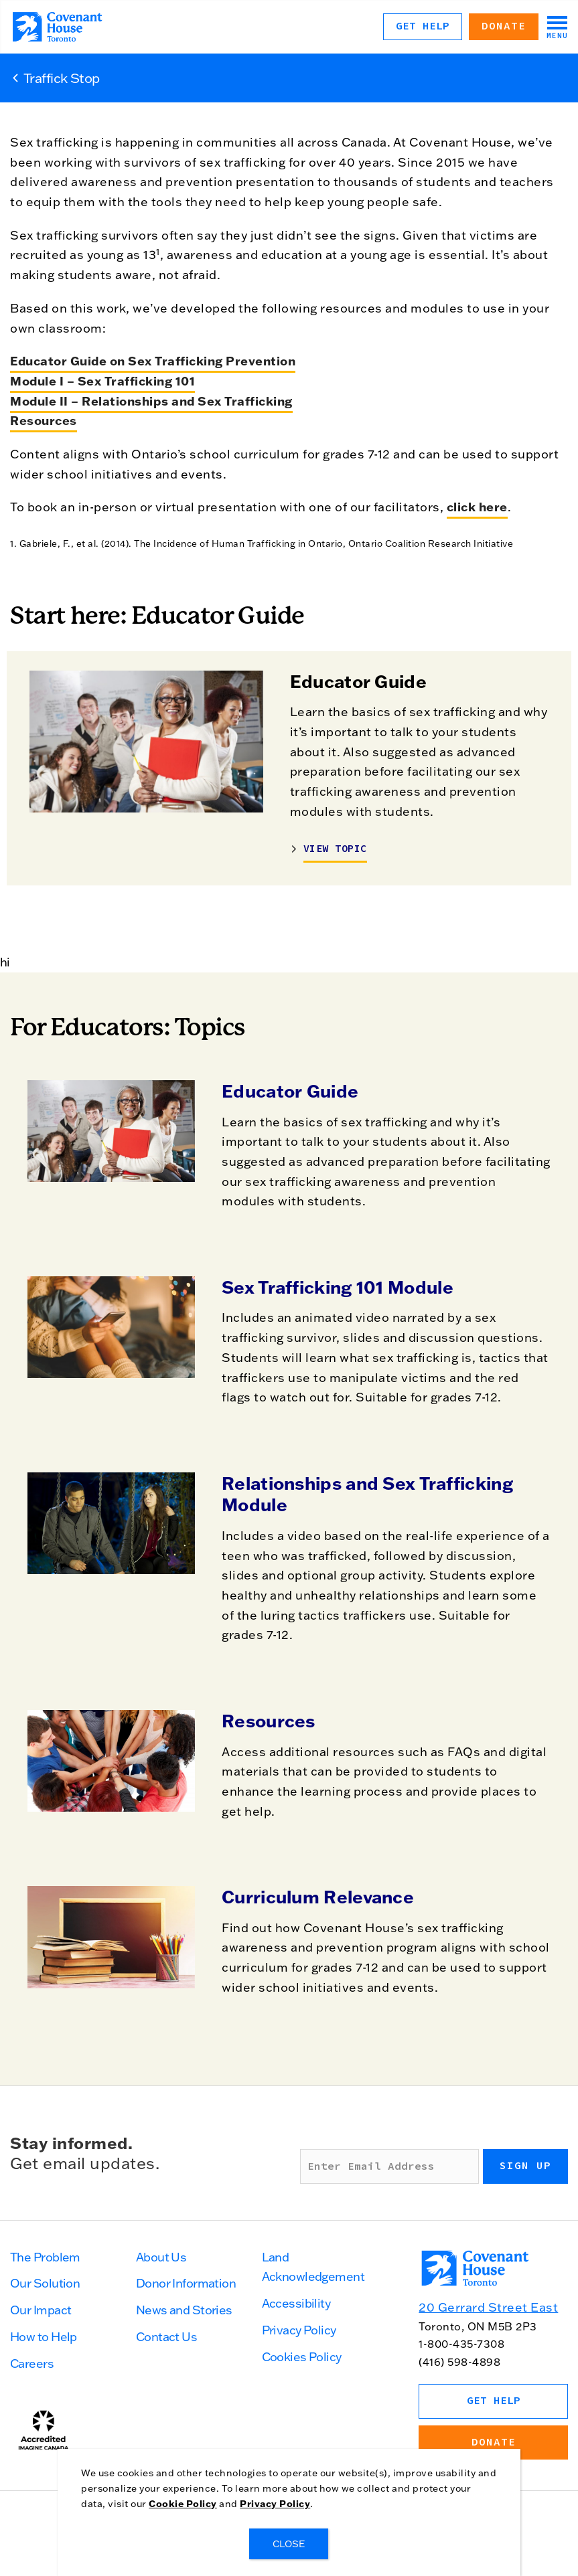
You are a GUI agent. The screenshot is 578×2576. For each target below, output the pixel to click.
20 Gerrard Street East (488, 2307)
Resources (268, 1720)
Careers (32, 2363)
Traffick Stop (61, 77)
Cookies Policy (302, 2357)
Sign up (525, 2166)
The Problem (45, 2257)
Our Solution (45, 2283)
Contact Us (166, 2336)
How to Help (43, 2336)
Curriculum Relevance (318, 1896)
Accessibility (296, 2303)
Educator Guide (290, 1091)
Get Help (422, 26)
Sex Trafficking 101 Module (337, 1287)
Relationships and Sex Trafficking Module (367, 1494)
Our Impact (40, 2310)
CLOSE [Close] (289, 2544)
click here (477, 507)
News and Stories (184, 2310)
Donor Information (186, 2283)
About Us (161, 2257)
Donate (504, 26)
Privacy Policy (299, 2330)
